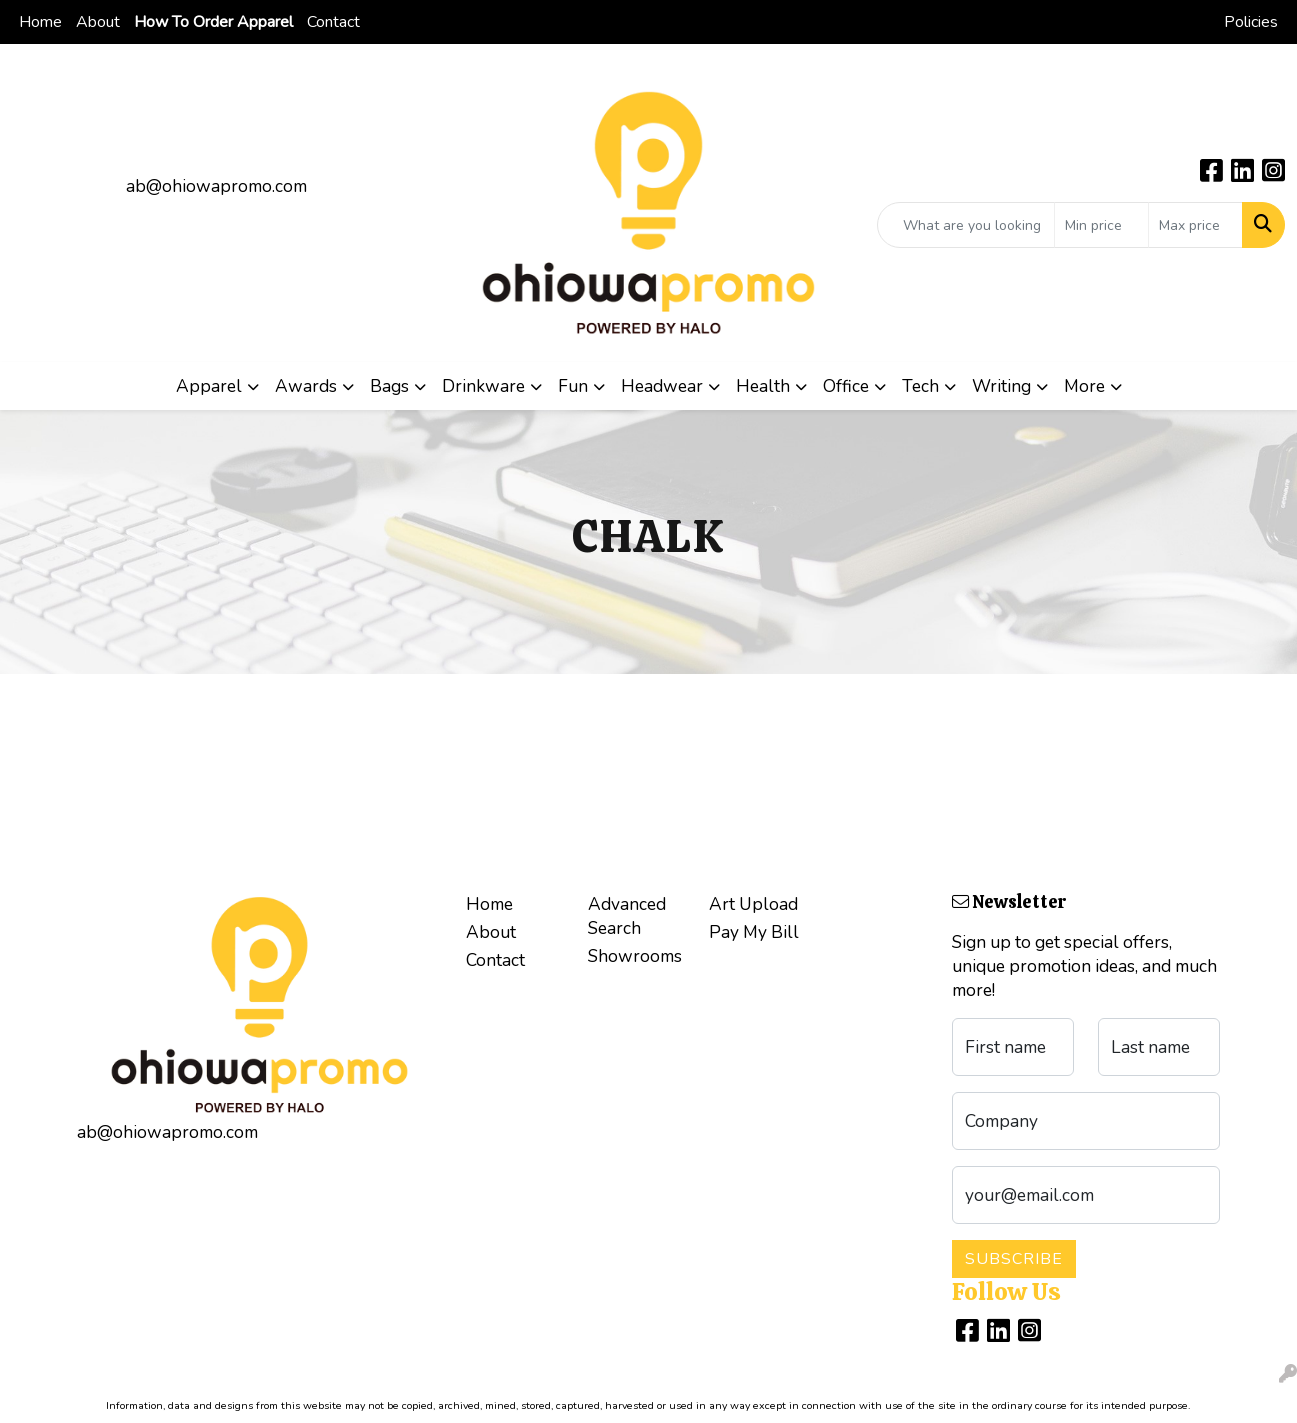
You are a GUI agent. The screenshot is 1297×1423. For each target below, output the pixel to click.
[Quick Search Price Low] (1101, 225)
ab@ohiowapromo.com (216, 186)
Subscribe (1014, 1259)
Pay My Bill (754, 932)
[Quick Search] (966, 225)
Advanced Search (627, 916)
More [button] (1084, 386)
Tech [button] (920, 386)
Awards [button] (306, 386)
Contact (333, 22)
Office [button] (846, 386)
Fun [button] (573, 386)
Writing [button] (1001, 386)
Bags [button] (389, 386)
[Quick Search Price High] (1195, 225)
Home (40, 22)
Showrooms (635, 956)
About (98, 22)
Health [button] (763, 386)
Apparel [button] (209, 386)
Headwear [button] (662, 386)
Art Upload (753, 904)
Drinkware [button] (483, 386)
